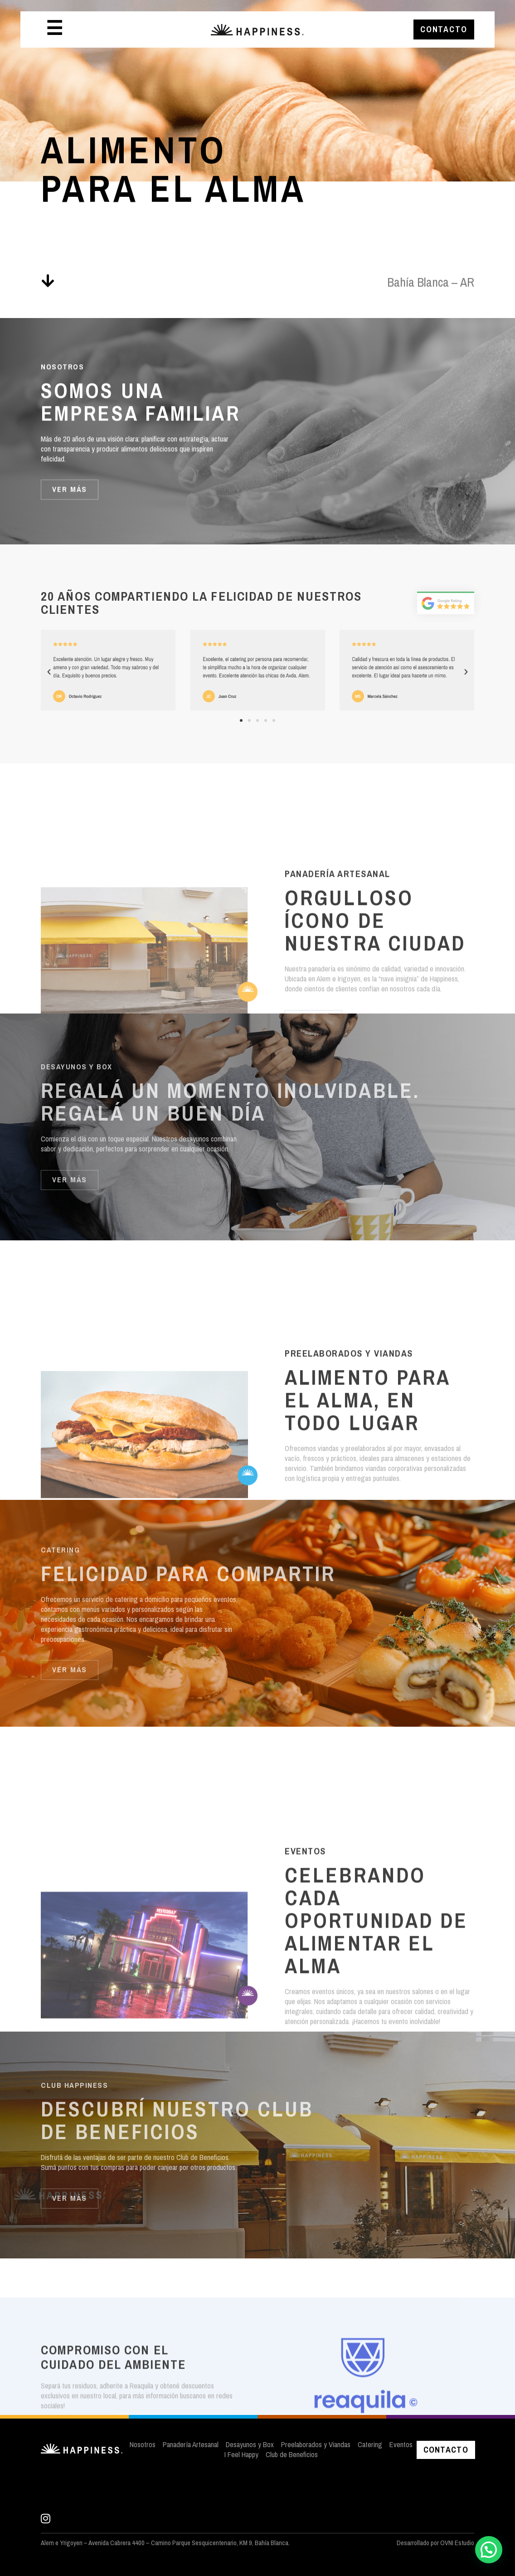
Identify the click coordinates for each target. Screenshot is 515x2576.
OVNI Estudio (457, 2543)
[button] (49, 672)
